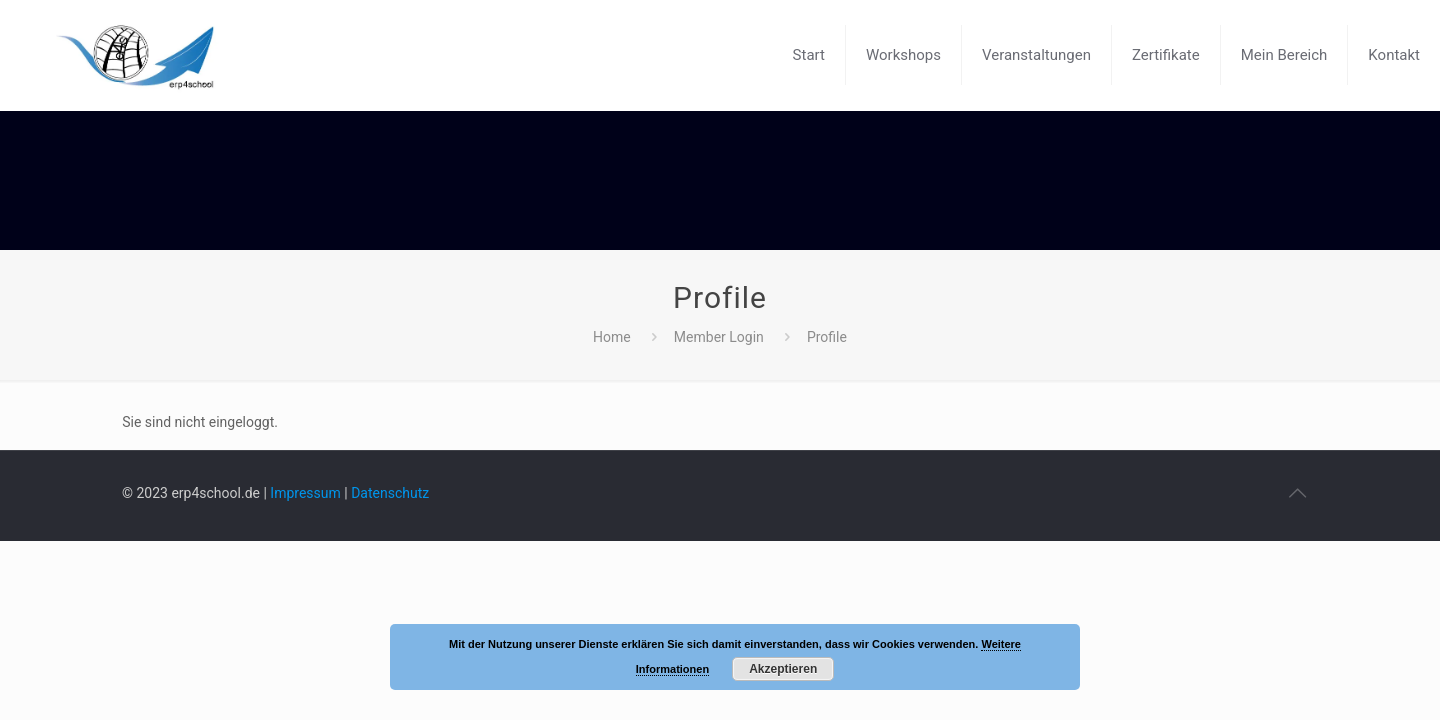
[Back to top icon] (1297, 493)
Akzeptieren (783, 669)
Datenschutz (390, 493)
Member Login (719, 337)
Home (612, 337)
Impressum (305, 493)
